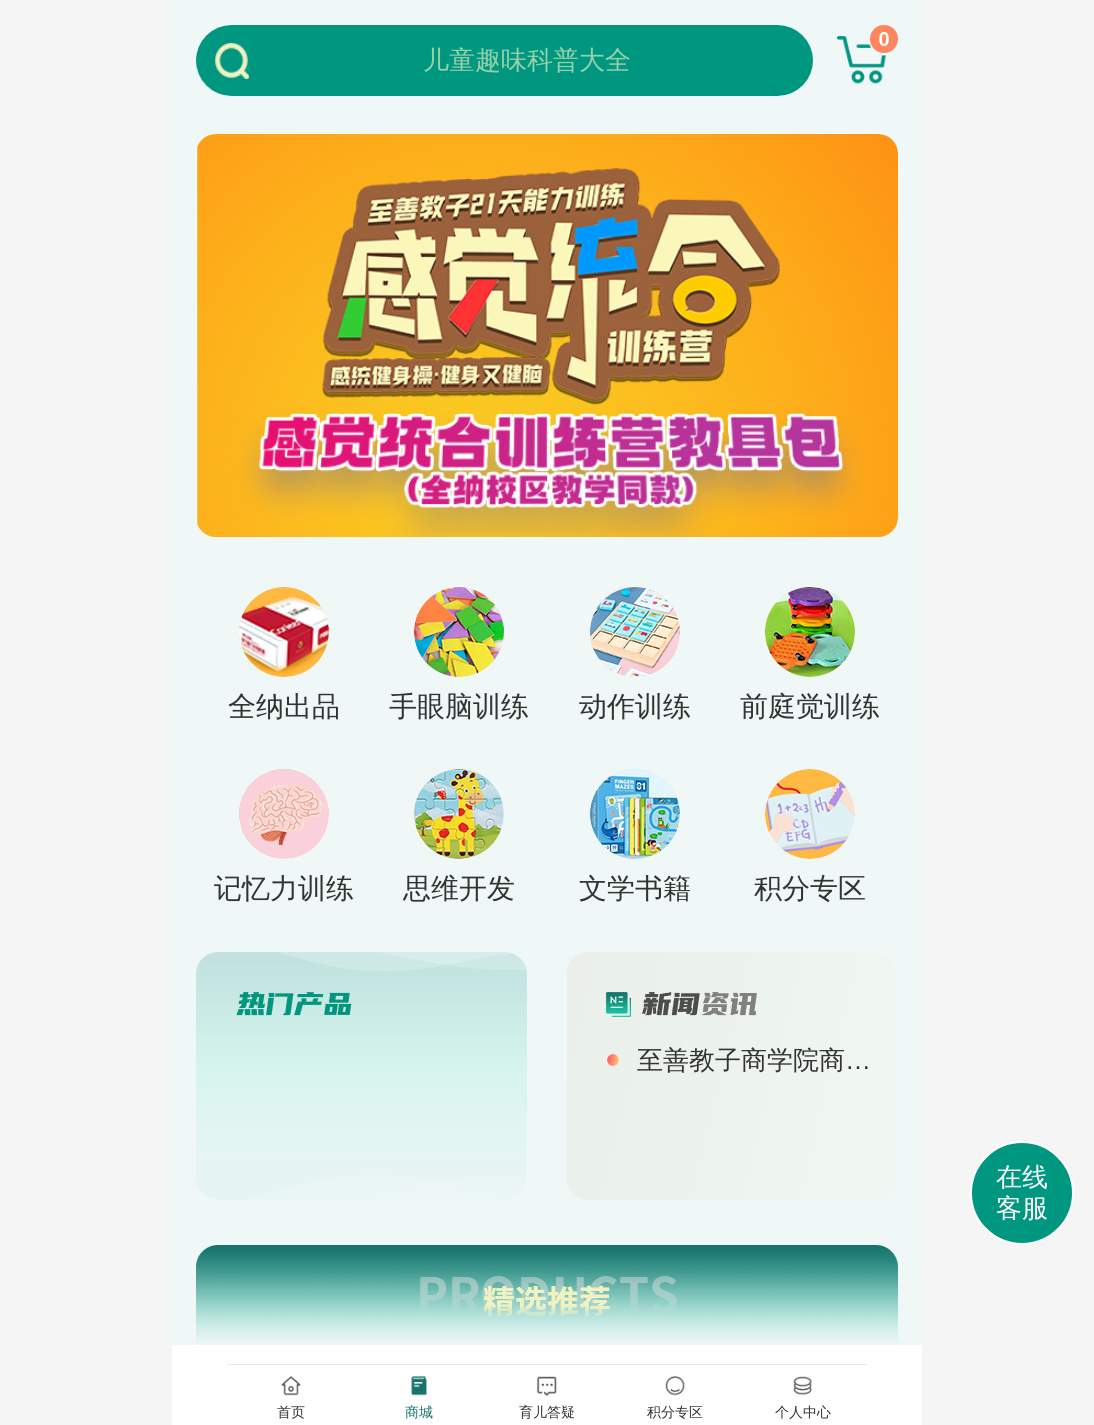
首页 (291, 1396)
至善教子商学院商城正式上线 (757, 1060)
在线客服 (1022, 1192)
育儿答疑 (547, 1396)
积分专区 (675, 1396)
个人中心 (803, 1396)
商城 (419, 1396)
